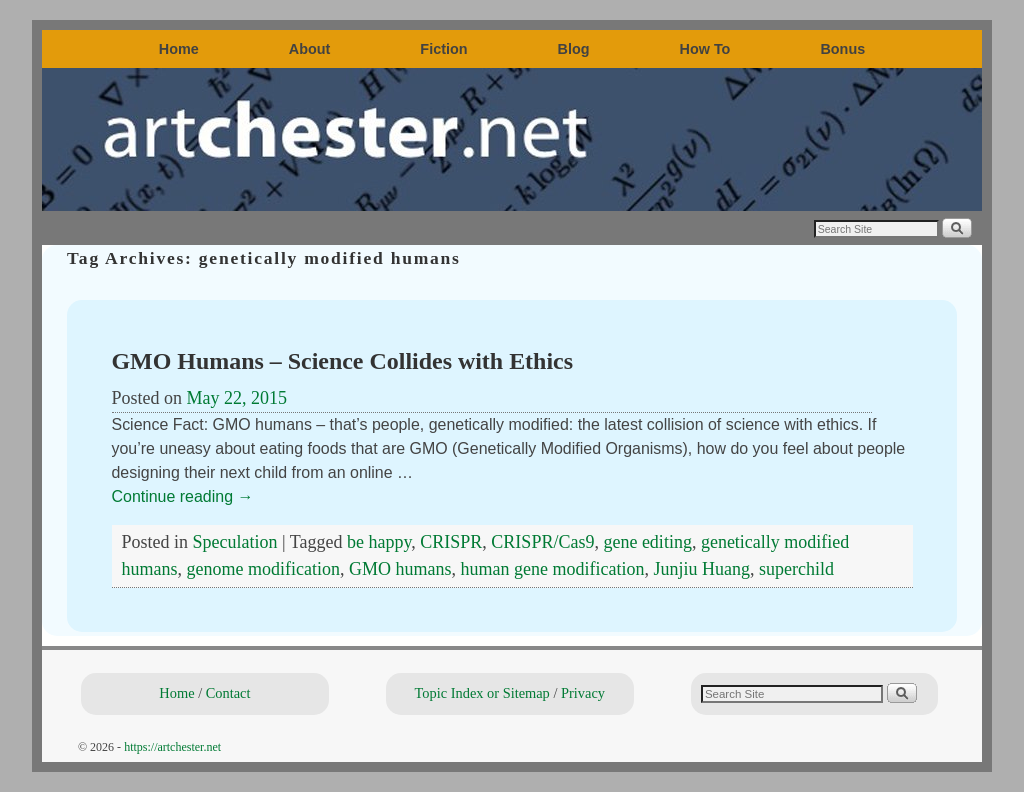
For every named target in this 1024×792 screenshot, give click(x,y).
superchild (796, 569)
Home (179, 49)
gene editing (647, 542)
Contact (228, 693)
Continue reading (183, 496)
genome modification (263, 569)
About (310, 49)
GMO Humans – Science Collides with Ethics (342, 361)
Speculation (235, 542)
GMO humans (400, 569)
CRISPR (451, 542)
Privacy (583, 693)
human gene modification (552, 569)
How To (705, 49)
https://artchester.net (172, 747)
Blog (574, 49)
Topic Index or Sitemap (482, 693)
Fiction (443, 49)
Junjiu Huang (701, 569)
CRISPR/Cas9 (542, 542)
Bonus (842, 49)
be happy (379, 542)
